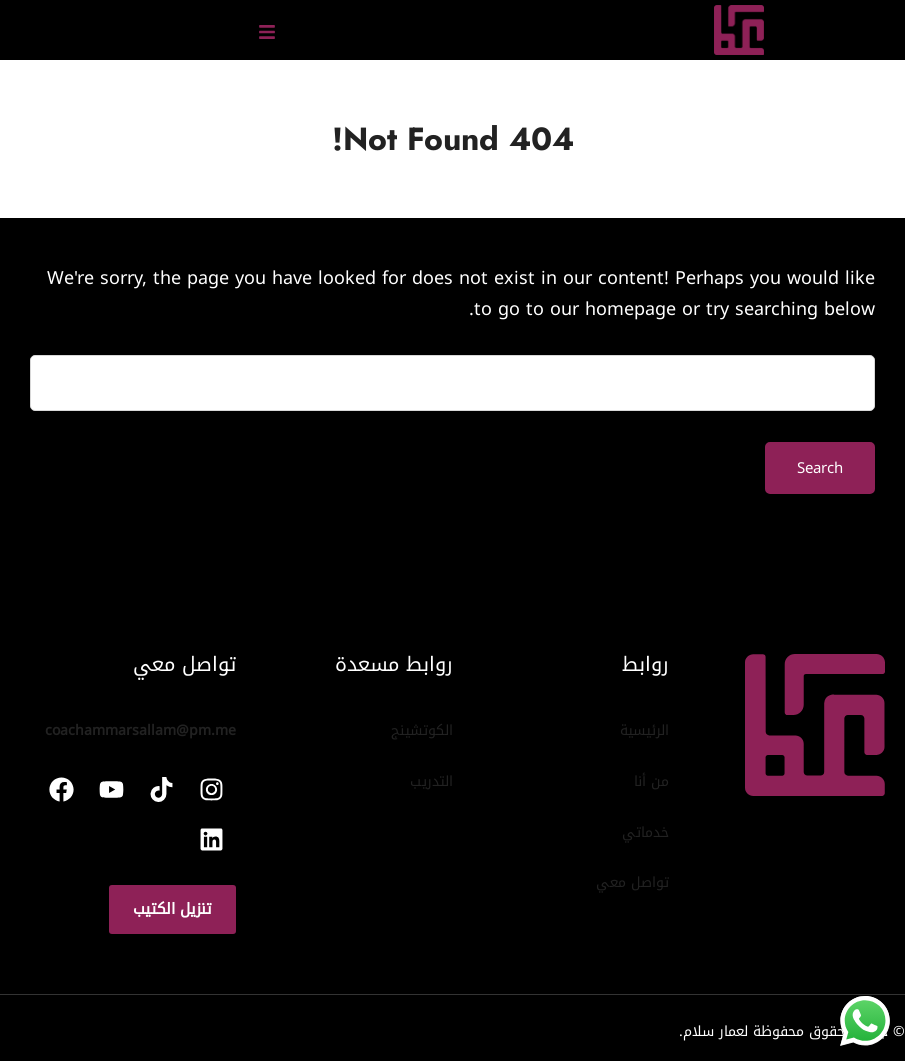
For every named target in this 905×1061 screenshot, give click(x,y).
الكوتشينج (422, 730)
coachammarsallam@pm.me (140, 730)
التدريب (431, 781)
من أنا (651, 781)
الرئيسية (644, 730)
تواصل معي (632, 882)
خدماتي (645, 832)
